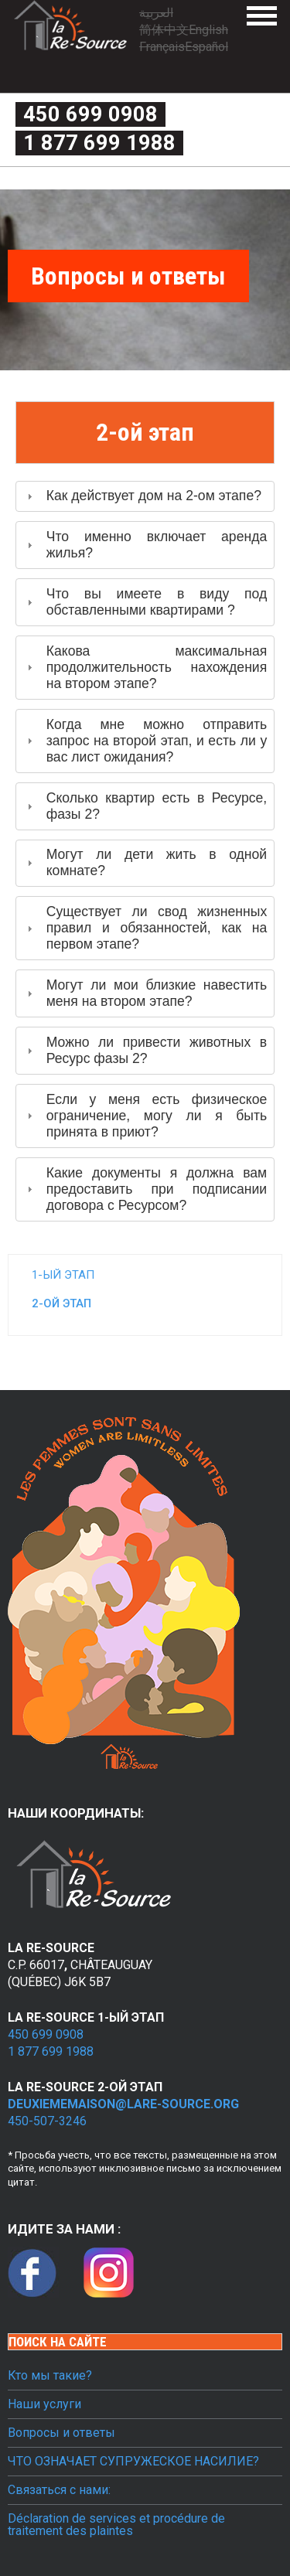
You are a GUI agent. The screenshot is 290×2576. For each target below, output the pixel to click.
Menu (262, 16)
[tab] (145, 497)
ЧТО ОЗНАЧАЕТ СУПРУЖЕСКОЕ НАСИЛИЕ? (133, 2461)
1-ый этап (63, 1275)
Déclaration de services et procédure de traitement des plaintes (116, 2525)
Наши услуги (44, 2404)
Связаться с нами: (59, 2490)
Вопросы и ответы (61, 2433)
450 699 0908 (90, 114)
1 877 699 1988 (99, 143)
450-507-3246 (47, 2121)
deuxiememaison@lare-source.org (123, 2104)
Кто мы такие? (50, 2376)
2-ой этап (61, 1303)
